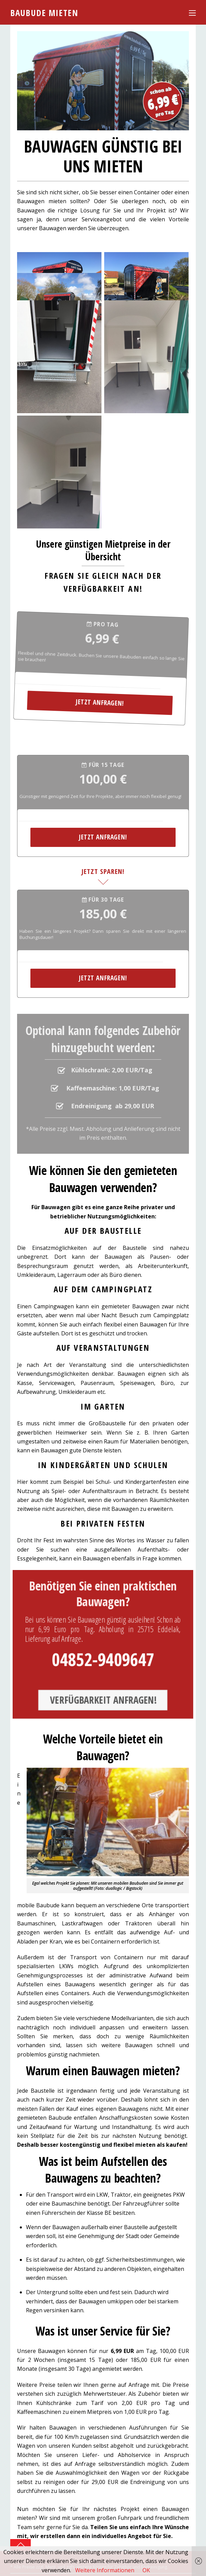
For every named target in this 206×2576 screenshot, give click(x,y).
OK (146, 2570)
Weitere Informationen (104, 2570)
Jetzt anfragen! (80, 674)
